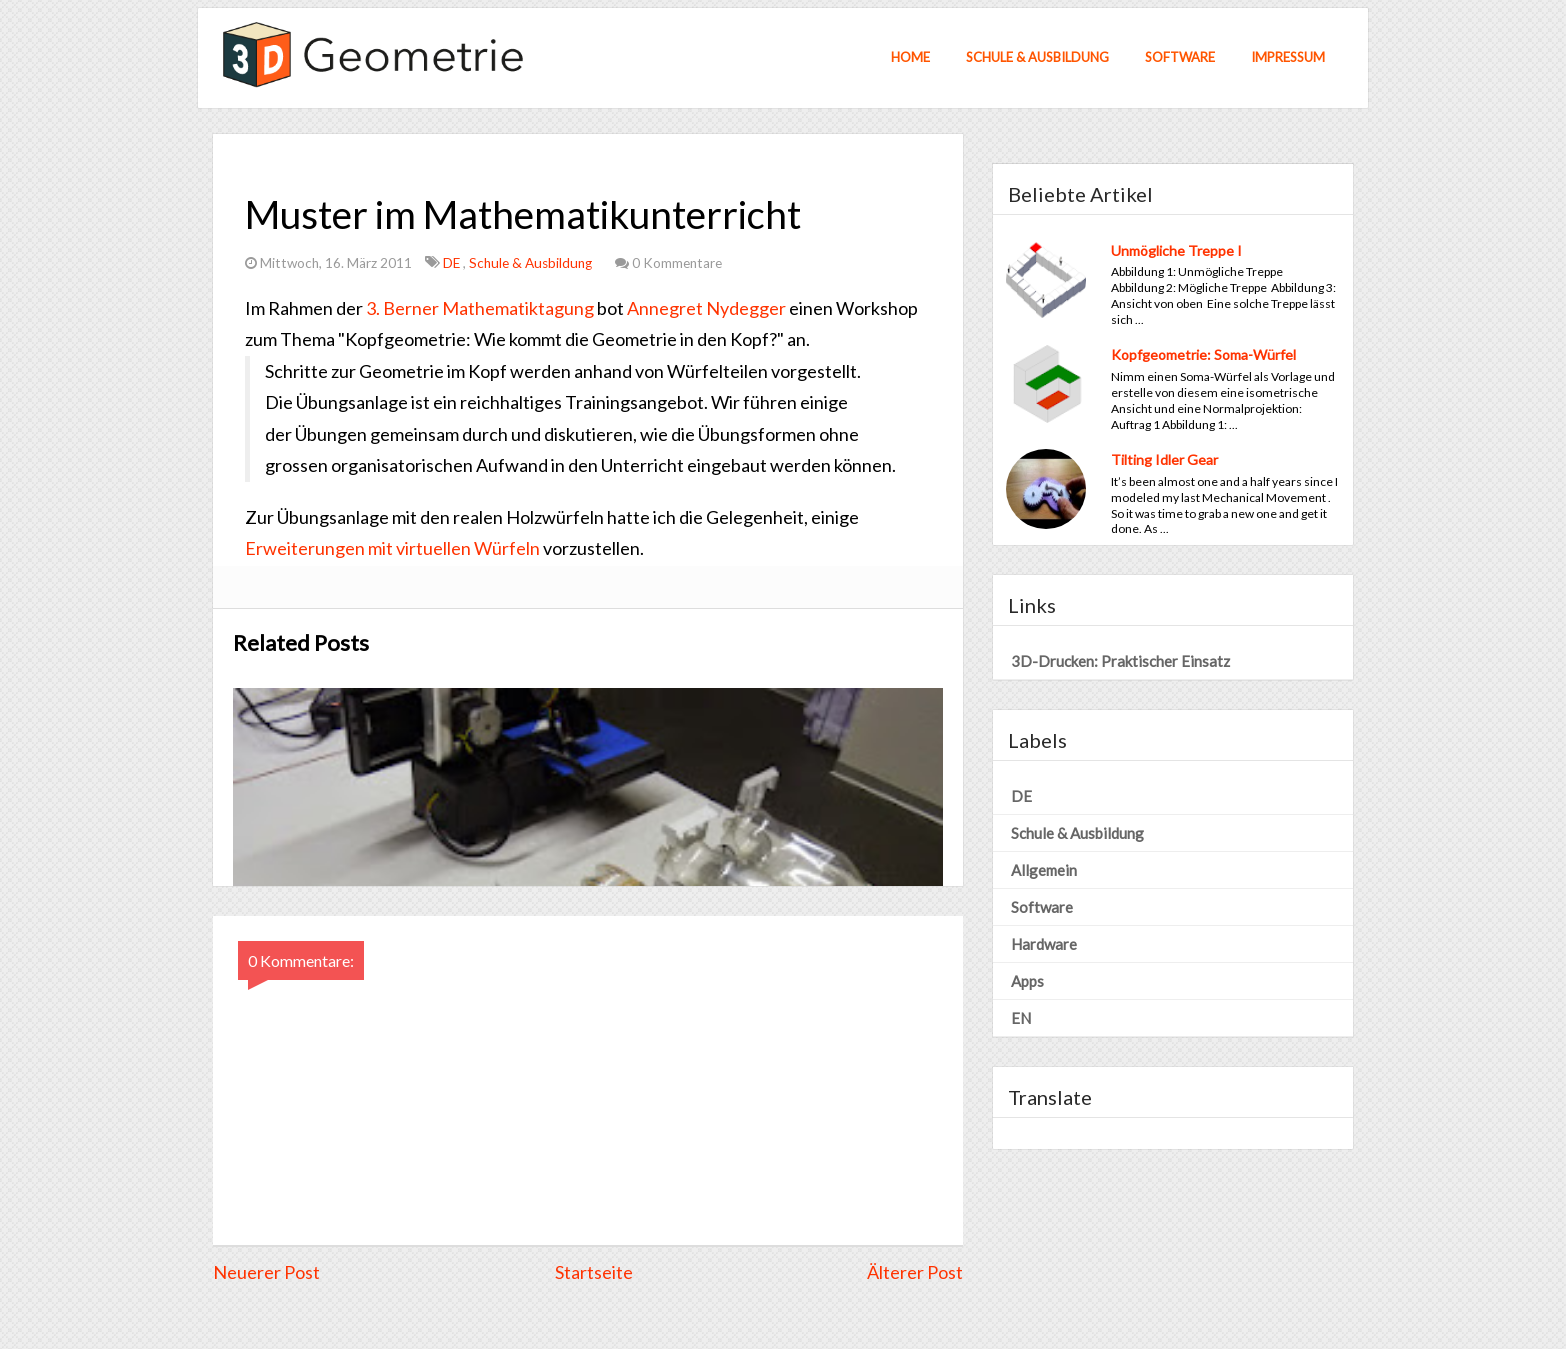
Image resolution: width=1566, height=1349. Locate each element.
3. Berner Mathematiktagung (480, 308)
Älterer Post (915, 1272)
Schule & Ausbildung (1037, 57)
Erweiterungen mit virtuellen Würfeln (392, 548)
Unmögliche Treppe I (1176, 250)
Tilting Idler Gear (1164, 459)
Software (1180, 57)
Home (910, 57)
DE (453, 263)
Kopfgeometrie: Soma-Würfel (1203, 354)
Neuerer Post (266, 1272)
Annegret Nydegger (706, 308)
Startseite (594, 1272)
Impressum (1288, 57)
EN (1021, 1018)
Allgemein (1044, 870)
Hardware (1044, 944)
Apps (1027, 981)
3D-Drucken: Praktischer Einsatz (1120, 661)
